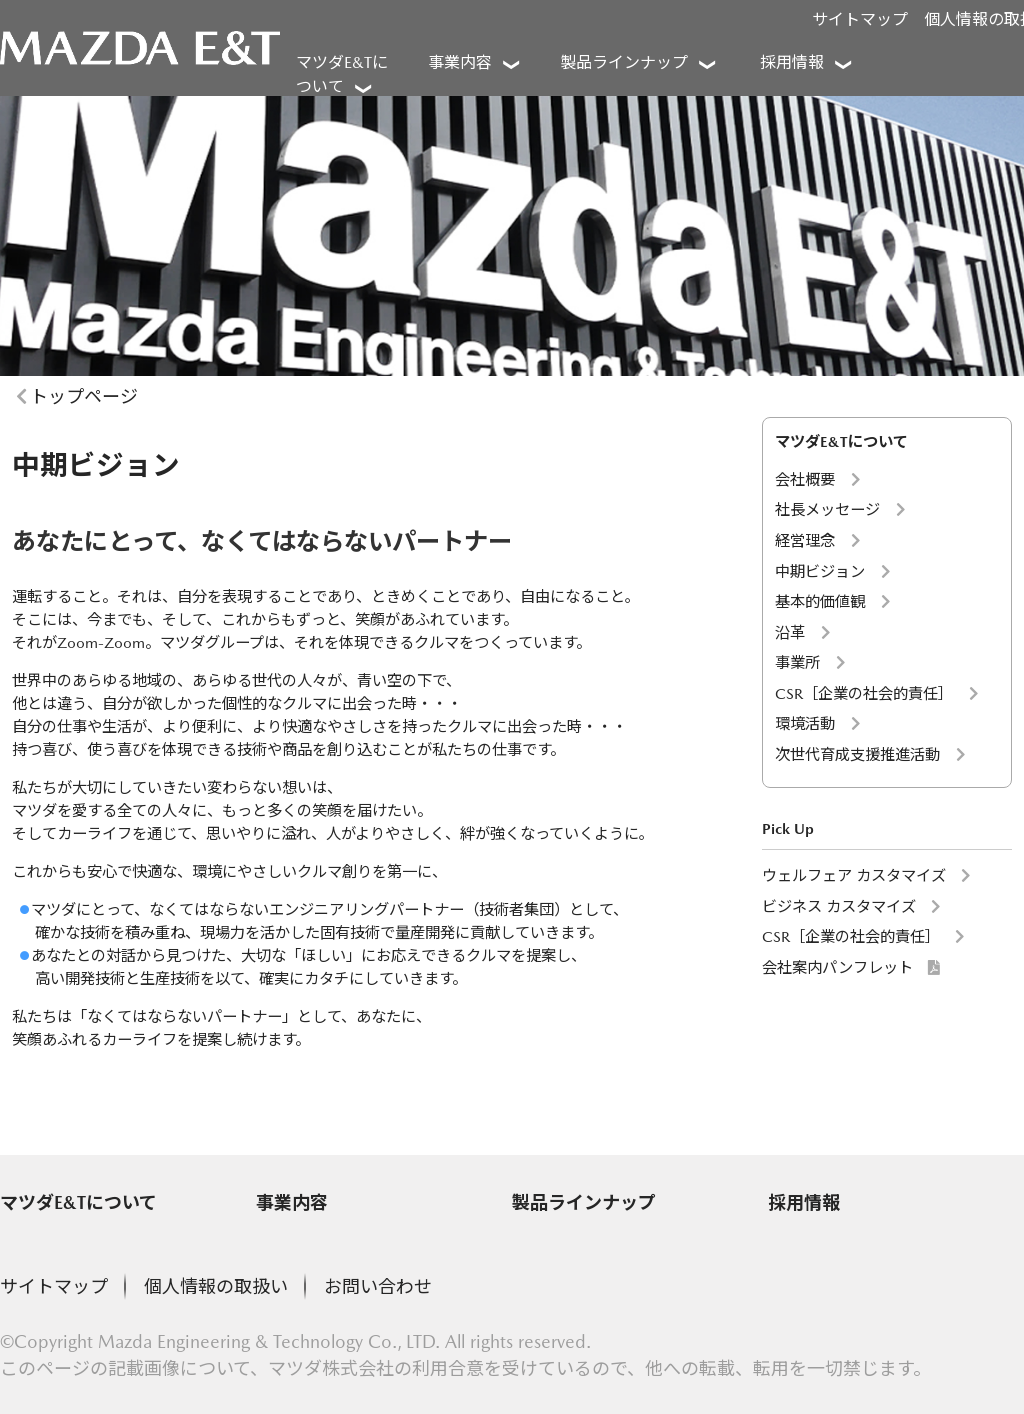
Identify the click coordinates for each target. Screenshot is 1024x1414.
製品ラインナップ (584, 1202)
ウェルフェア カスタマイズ (854, 875)
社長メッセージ (827, 509)
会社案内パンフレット (837, 967)
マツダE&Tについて (78, 1202)
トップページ (84, 396)
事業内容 (292, 1202)
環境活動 (805, 723)
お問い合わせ (378, 1286)
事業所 (797, 662)
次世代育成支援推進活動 (857, 754)
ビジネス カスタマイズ (839, 906)
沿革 (790, 632)
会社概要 (805, 479)
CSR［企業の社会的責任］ (864, 693)
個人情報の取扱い (216, 1286)
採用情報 (804, 1202)
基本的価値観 (820, 601)
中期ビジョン (820, 571)
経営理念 (805, 540)
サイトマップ (860, 19)
